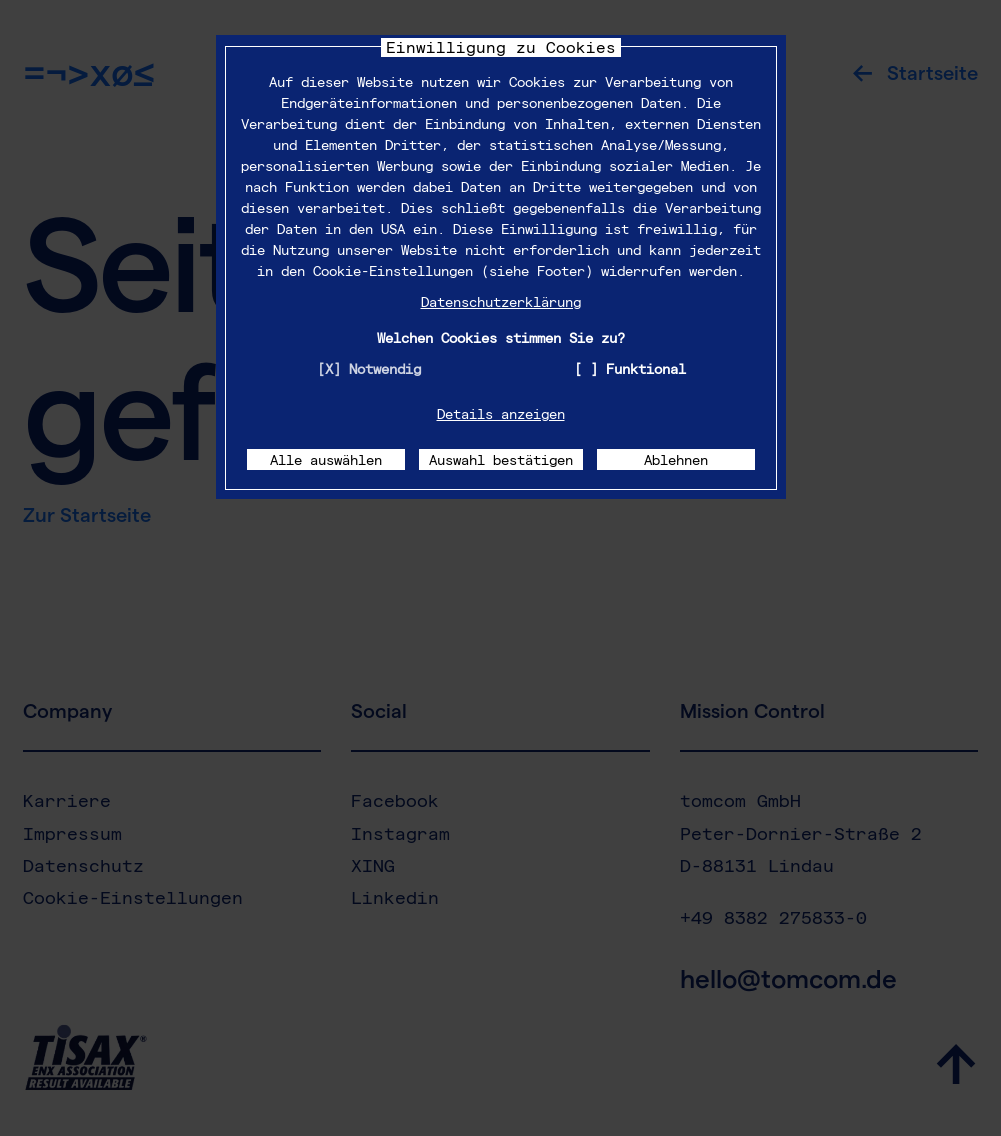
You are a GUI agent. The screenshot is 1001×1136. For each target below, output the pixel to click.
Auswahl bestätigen (501, 459)
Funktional (646, 368)
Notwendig (385, 368)
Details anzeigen (501, 413)
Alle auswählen (326, 459)
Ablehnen (676, 459)
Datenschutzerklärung (501, 301)
